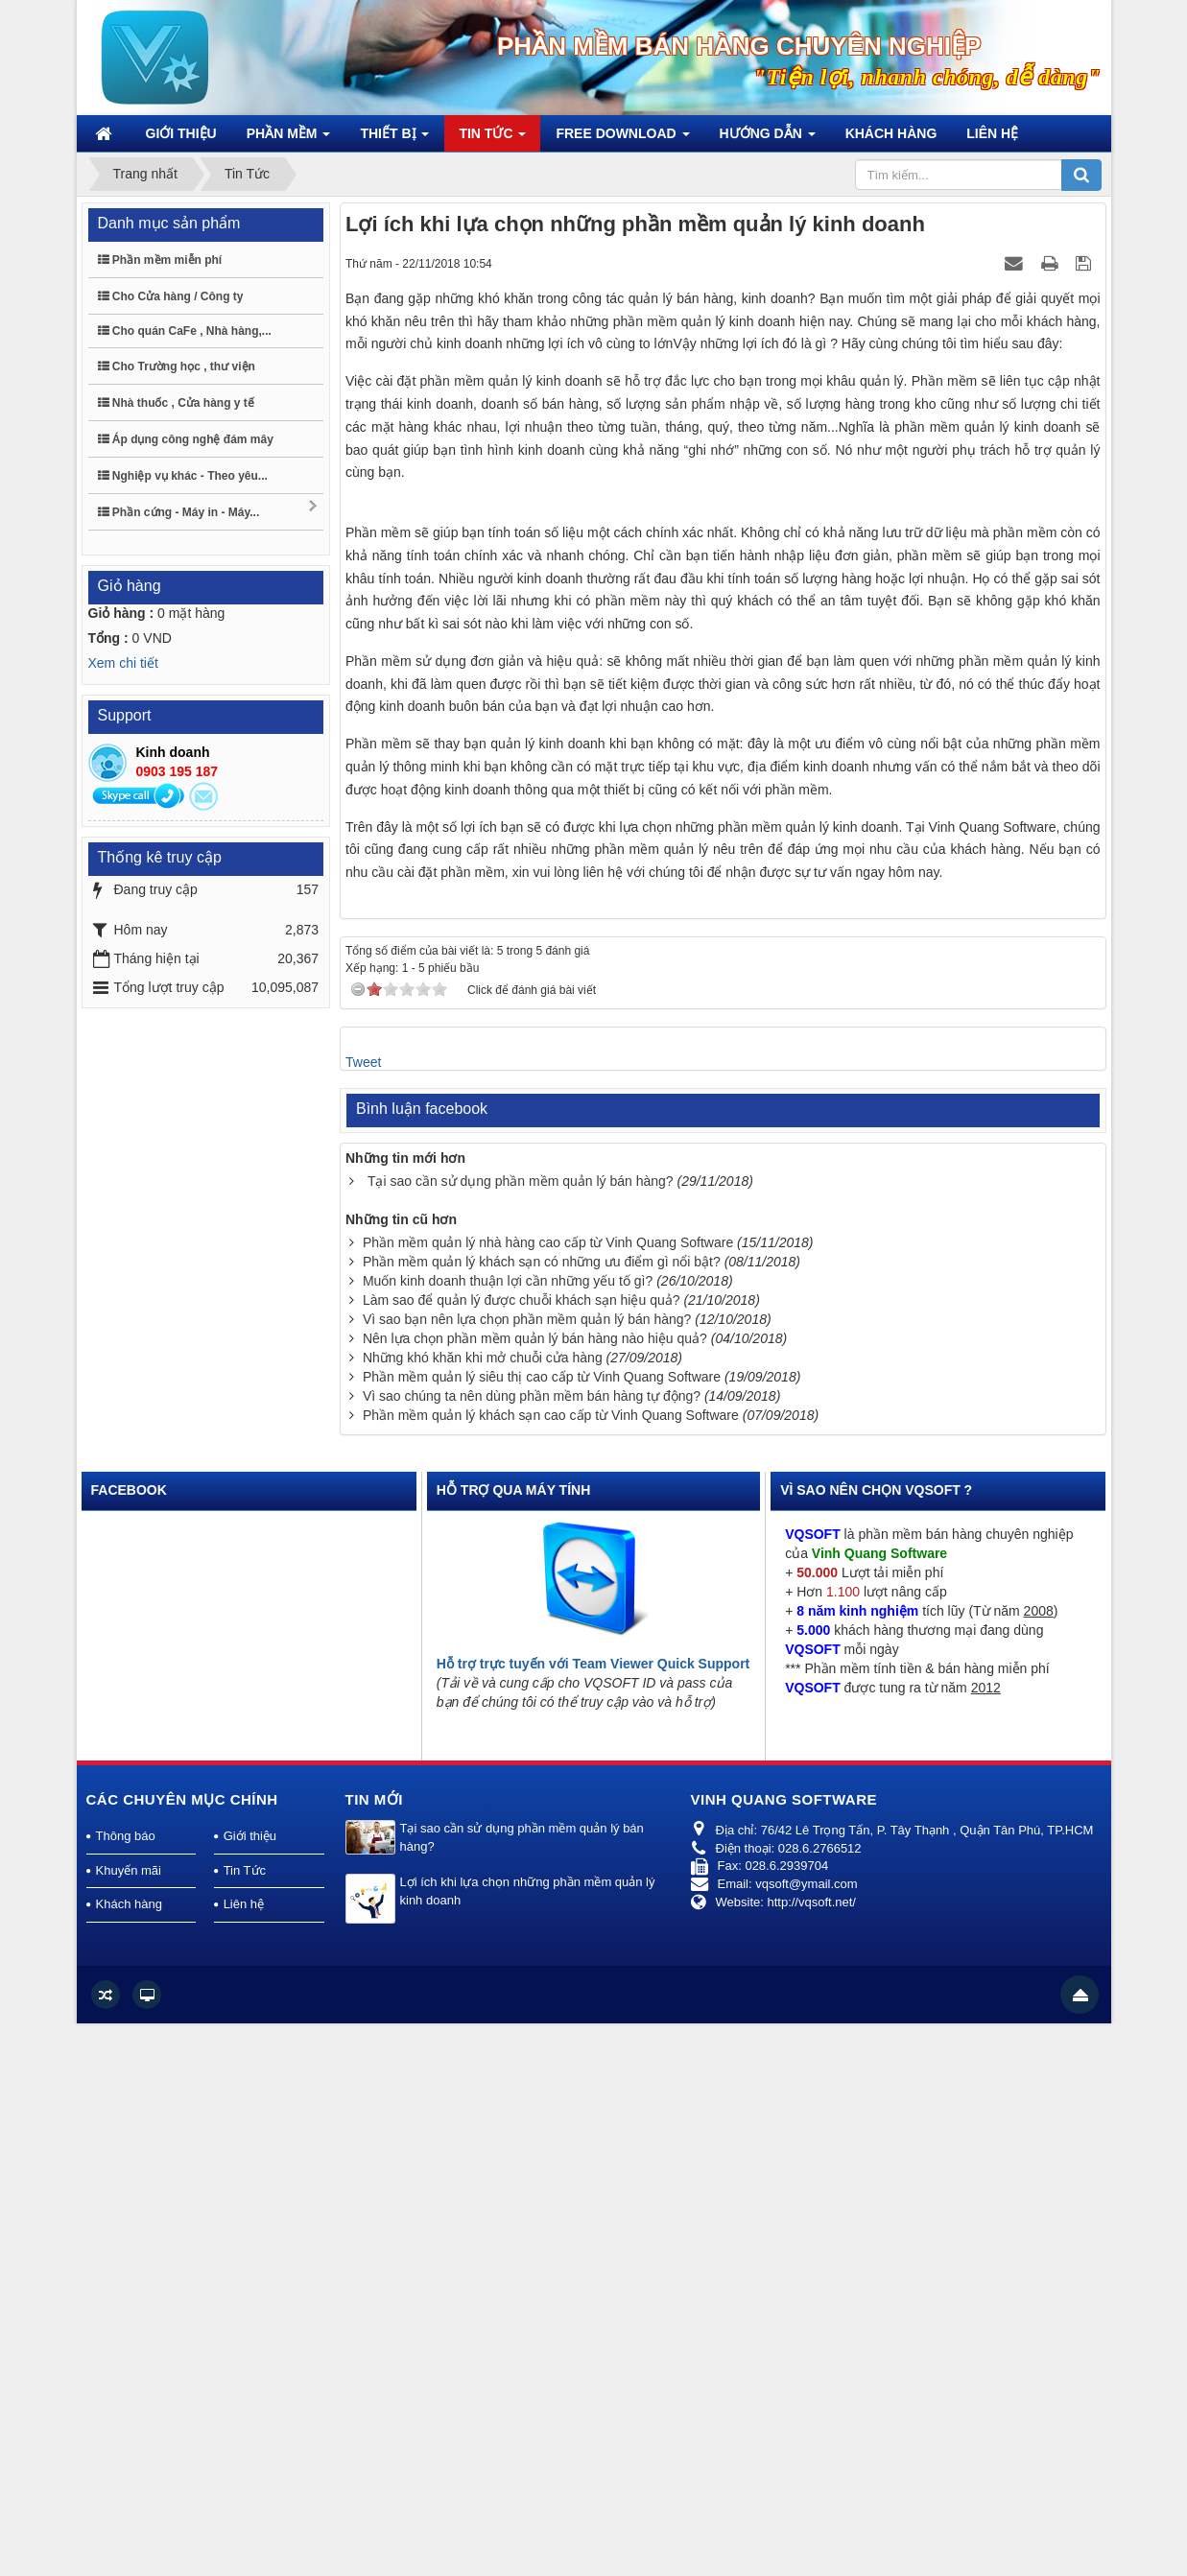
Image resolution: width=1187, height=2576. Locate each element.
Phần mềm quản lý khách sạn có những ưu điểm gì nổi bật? (542, 1814)
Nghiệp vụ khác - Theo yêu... (183, 476)
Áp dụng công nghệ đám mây (185, 439)
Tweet (363, 1614)
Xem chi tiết (123, 663)
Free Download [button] (622, 139)
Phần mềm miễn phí (160, 260)
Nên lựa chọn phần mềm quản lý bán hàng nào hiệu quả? (535, 1891)
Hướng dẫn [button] (768, 139)
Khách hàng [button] (891, 133)
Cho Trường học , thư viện (176, 366)
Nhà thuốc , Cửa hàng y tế (176, 403)
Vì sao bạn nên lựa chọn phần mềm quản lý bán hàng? (527, 1871)
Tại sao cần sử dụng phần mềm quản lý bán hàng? (521, 1733)
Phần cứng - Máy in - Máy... (209, 509)
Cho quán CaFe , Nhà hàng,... (185, 331)
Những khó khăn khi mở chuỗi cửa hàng (483, 1910)
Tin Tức (245, 2423)
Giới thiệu (250, 2389)
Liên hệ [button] (992, 133)
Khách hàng (129, 2457)
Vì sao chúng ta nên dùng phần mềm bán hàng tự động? (531, 1948)
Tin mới (374, 2352)
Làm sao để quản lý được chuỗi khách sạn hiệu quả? (521, 1852)
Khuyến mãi (128, 2423)
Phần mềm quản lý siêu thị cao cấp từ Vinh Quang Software (542, 1929)
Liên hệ (244, 2457)
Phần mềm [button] (289, 139)
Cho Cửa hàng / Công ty (171, 296)
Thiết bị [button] (394, 139)
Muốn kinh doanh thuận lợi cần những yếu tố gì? (508, 1833)
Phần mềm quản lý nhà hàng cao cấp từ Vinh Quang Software (548, 1795)
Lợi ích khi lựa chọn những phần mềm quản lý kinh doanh (527, 2443)
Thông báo (125, 2389)
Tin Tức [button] (492, 139)
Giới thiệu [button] (181, 133)
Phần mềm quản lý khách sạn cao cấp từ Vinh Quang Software (551, 1967)
